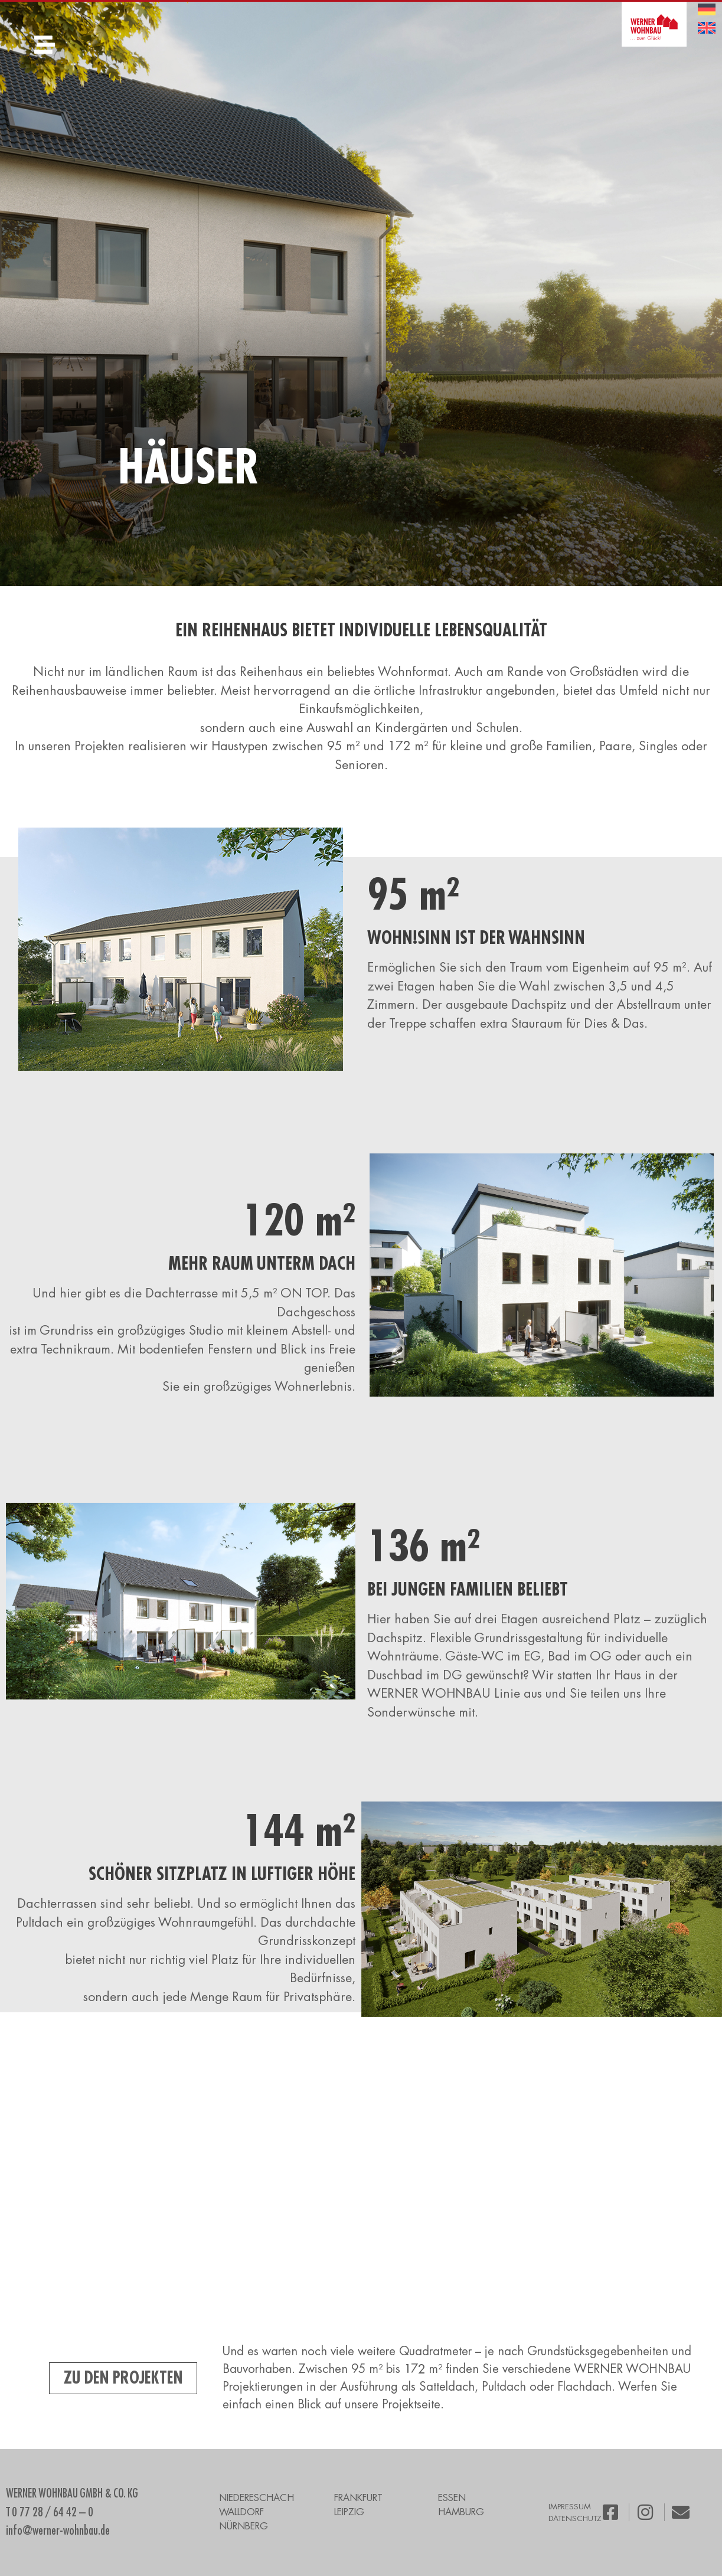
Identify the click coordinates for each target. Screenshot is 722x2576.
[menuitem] (706, 10)
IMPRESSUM (569, 2506)
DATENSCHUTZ (575, 2518)
